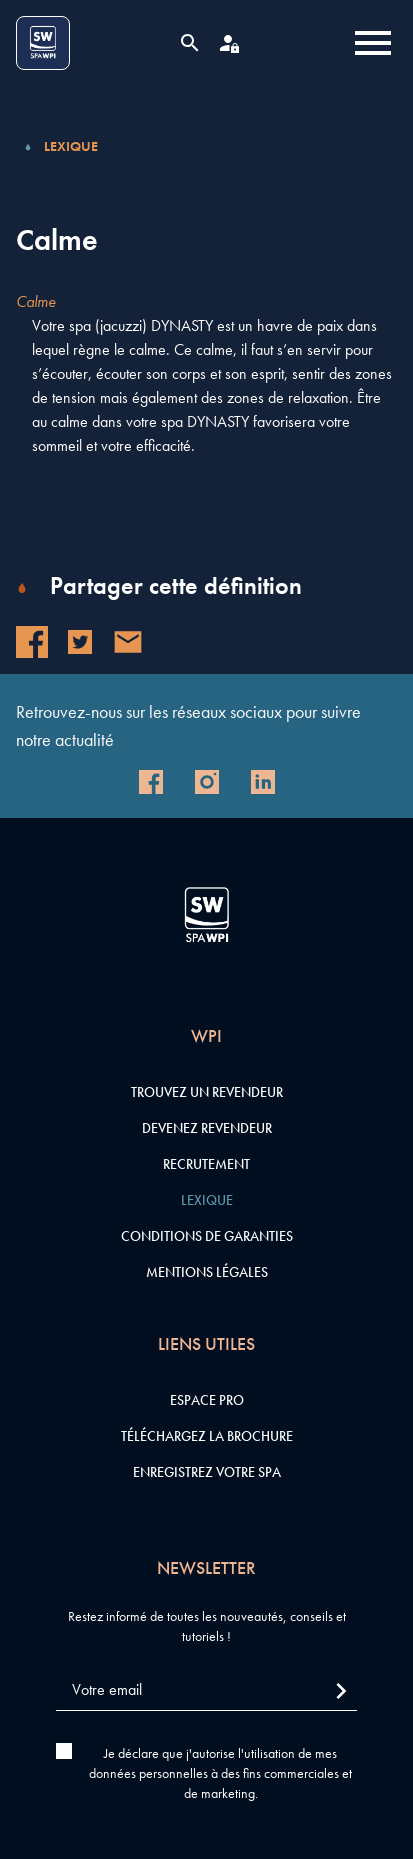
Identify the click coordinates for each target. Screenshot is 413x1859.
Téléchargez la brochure (207, 1436)
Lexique (71, 146)
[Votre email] (206, 1690)
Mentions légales (207, 1272)
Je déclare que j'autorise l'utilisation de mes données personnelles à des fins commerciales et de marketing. (220, 1773)
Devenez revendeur (207, 1128)
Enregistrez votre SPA (207, 1472)
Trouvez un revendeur (207, 1092)
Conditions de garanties (207, 1236)
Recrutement (206, 1164)
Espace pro (207, 1400)
